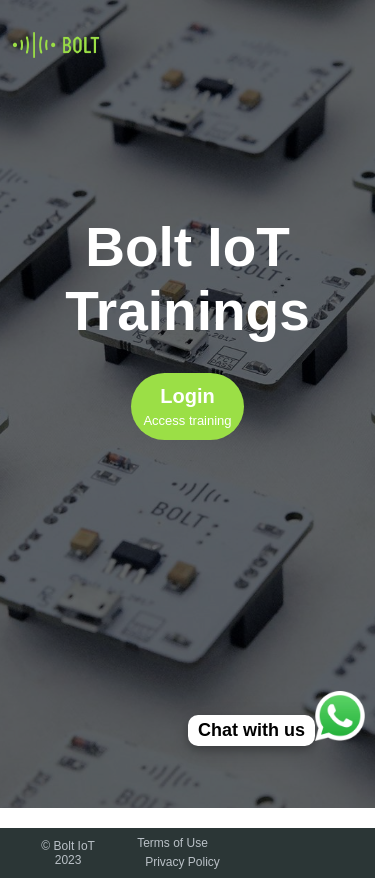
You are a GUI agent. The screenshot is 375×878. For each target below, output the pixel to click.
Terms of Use (172, 843)
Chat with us (251, 730)
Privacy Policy (182, 862)
